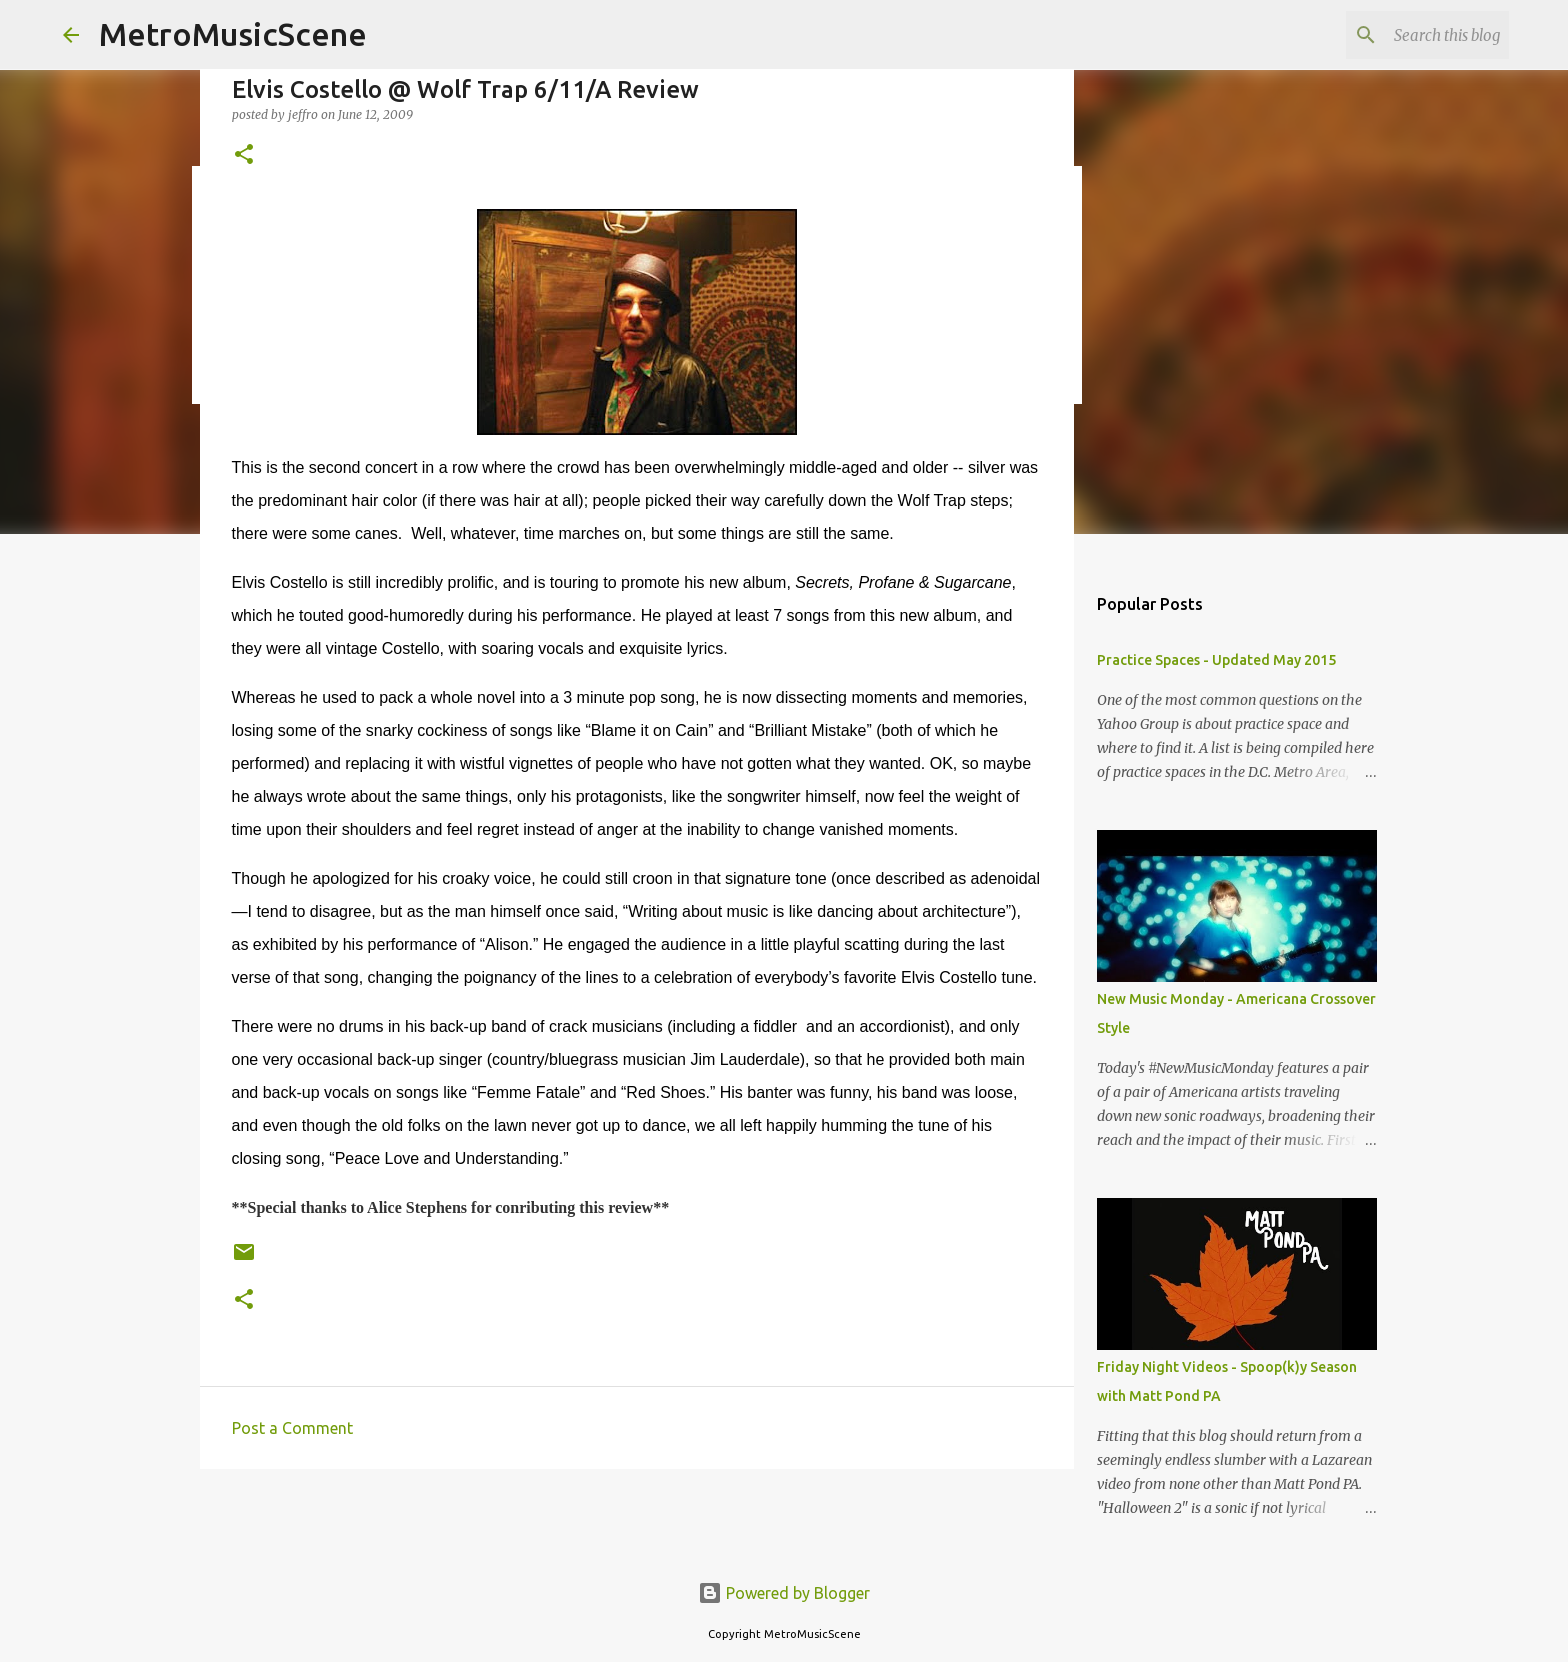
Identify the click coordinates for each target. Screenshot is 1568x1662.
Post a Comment (292, 1428)
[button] (244, 155)
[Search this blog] (1404, 35)
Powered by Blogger (784, 1593)
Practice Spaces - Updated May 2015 (1216, 660)
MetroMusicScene (233, 34)
